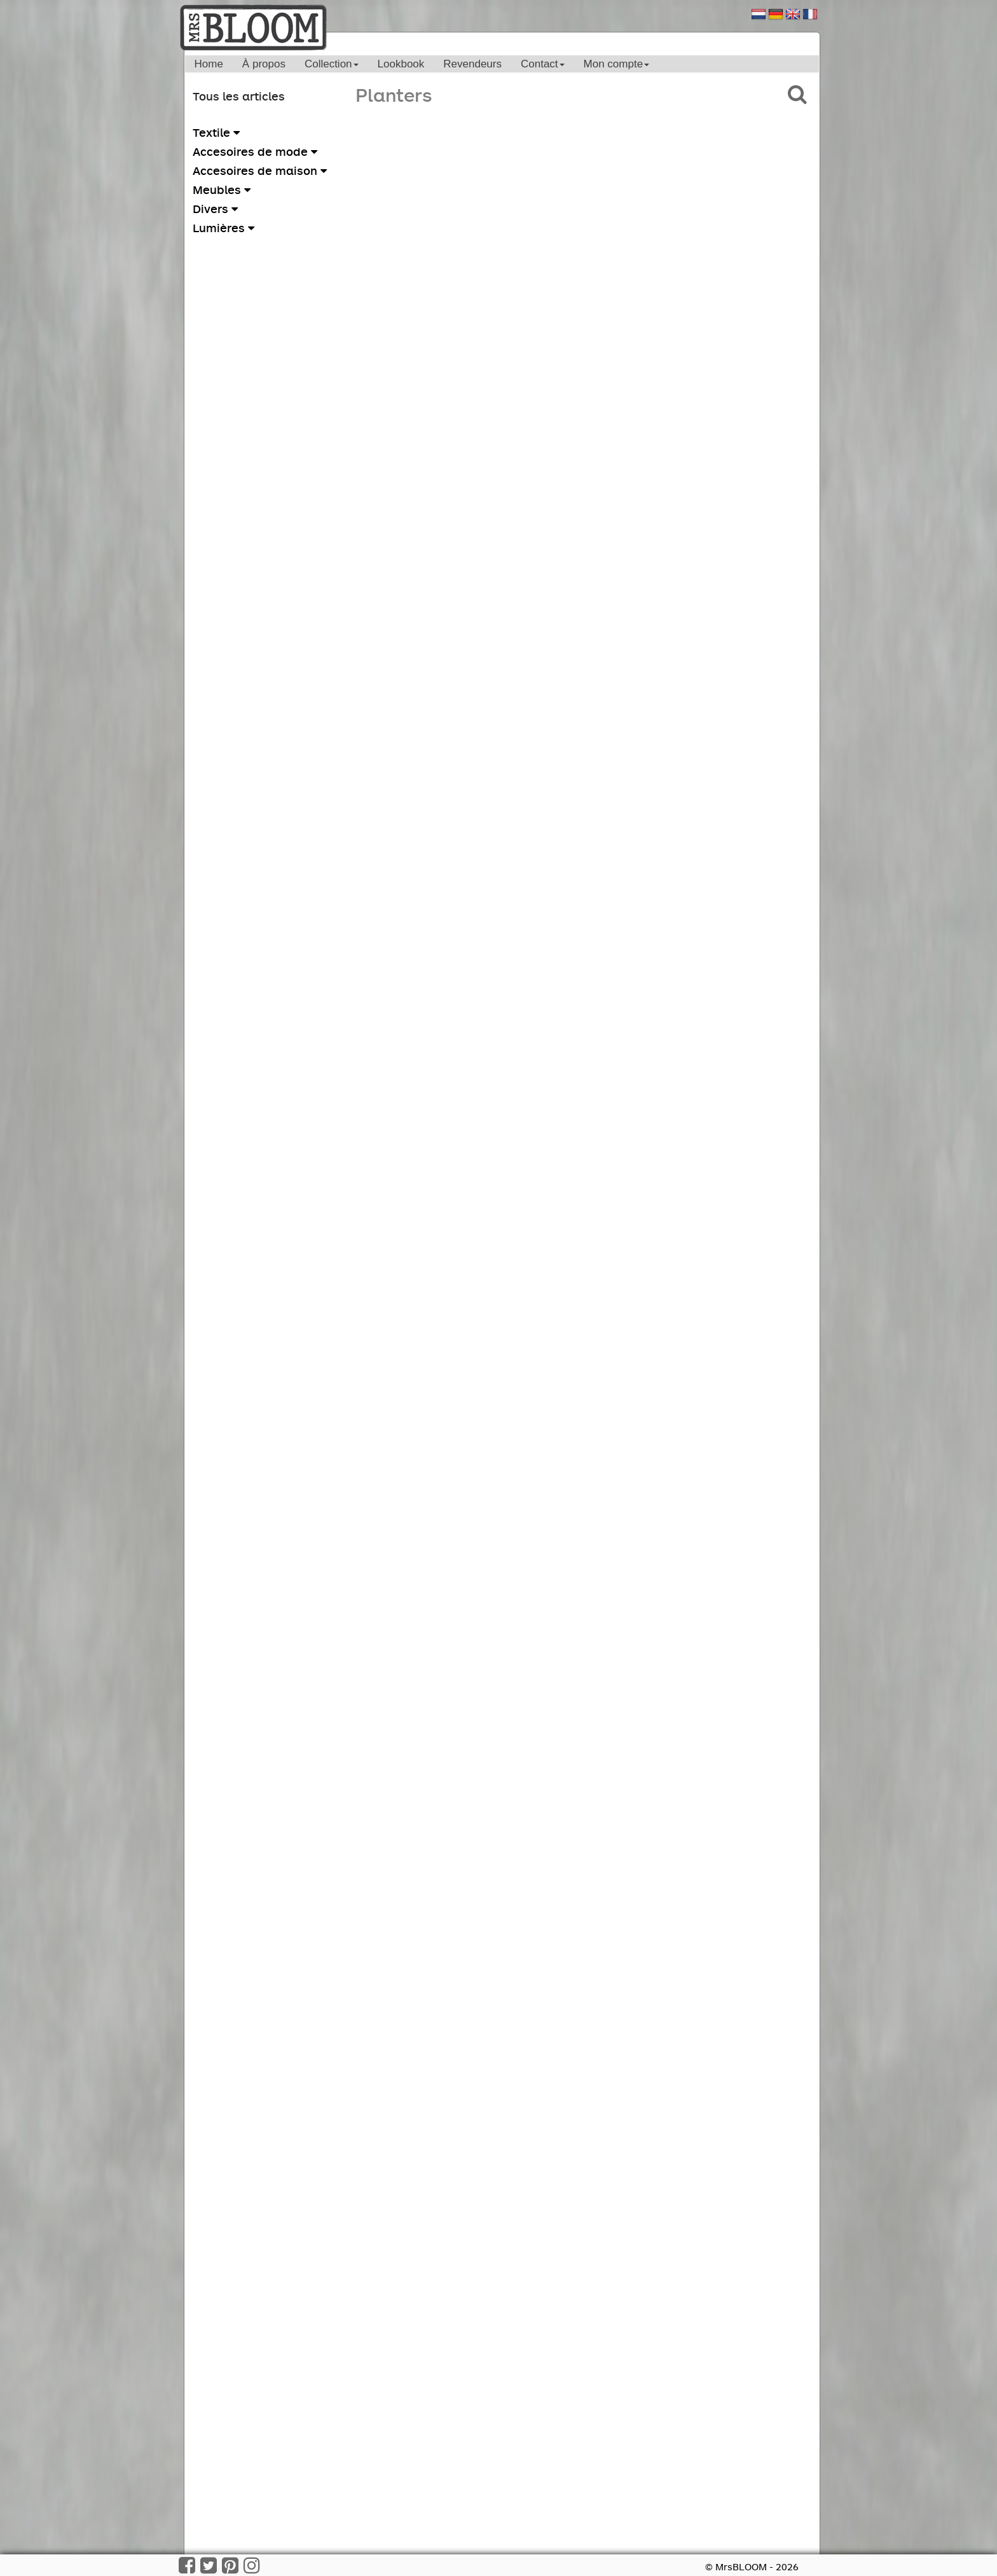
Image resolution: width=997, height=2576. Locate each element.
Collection (332, 64)
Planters (393, 94)
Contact (543, 64)
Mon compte (617, 64)
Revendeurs (472, 64)
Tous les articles (239, 96)
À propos (263, 64)
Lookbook (401, 64)
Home (209, 64)
